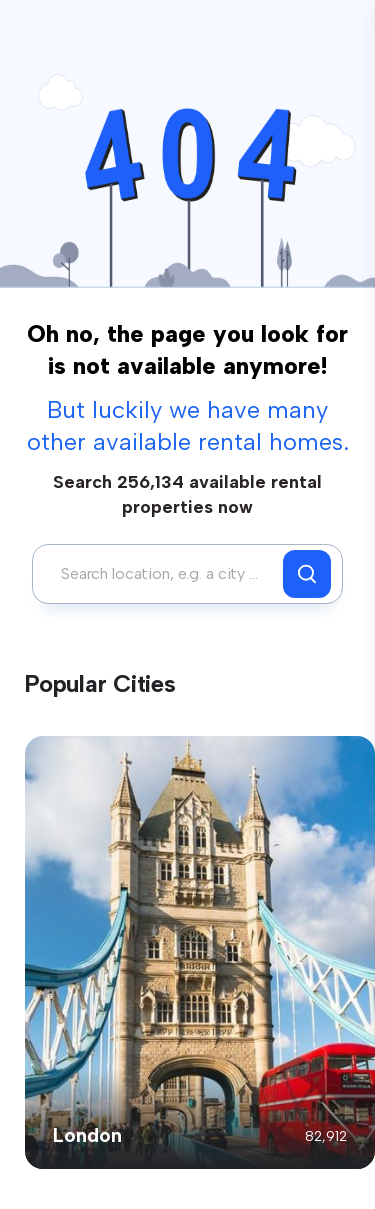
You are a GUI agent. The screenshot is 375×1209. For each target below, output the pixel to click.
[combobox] (163, 574)
